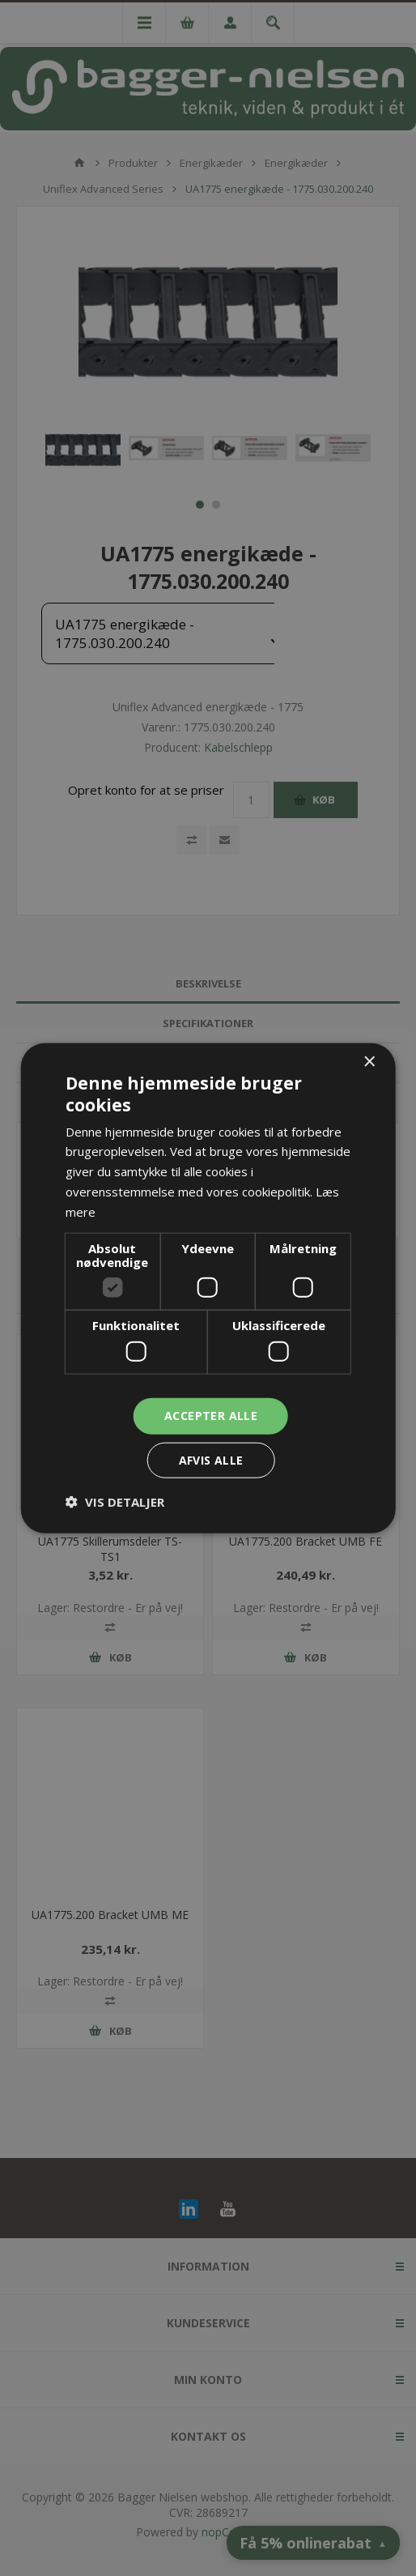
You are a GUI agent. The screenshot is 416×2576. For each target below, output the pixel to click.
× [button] (369, 1062)
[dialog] (208, 1288)
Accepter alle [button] (210, 1415)
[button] (115, 1501)
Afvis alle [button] (211, 1459)
